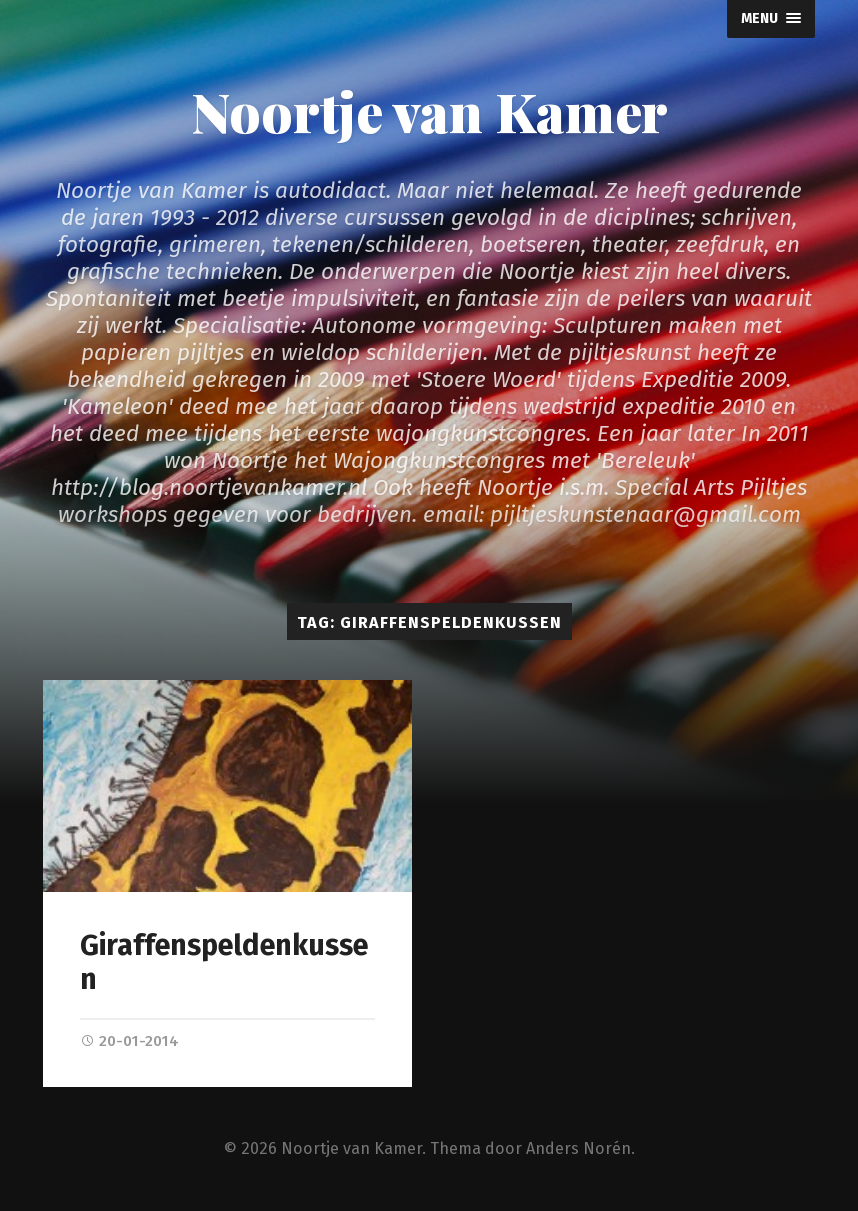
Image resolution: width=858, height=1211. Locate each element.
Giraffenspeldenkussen (224, 963)
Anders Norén (578, 1148)
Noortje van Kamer (429, 111)
